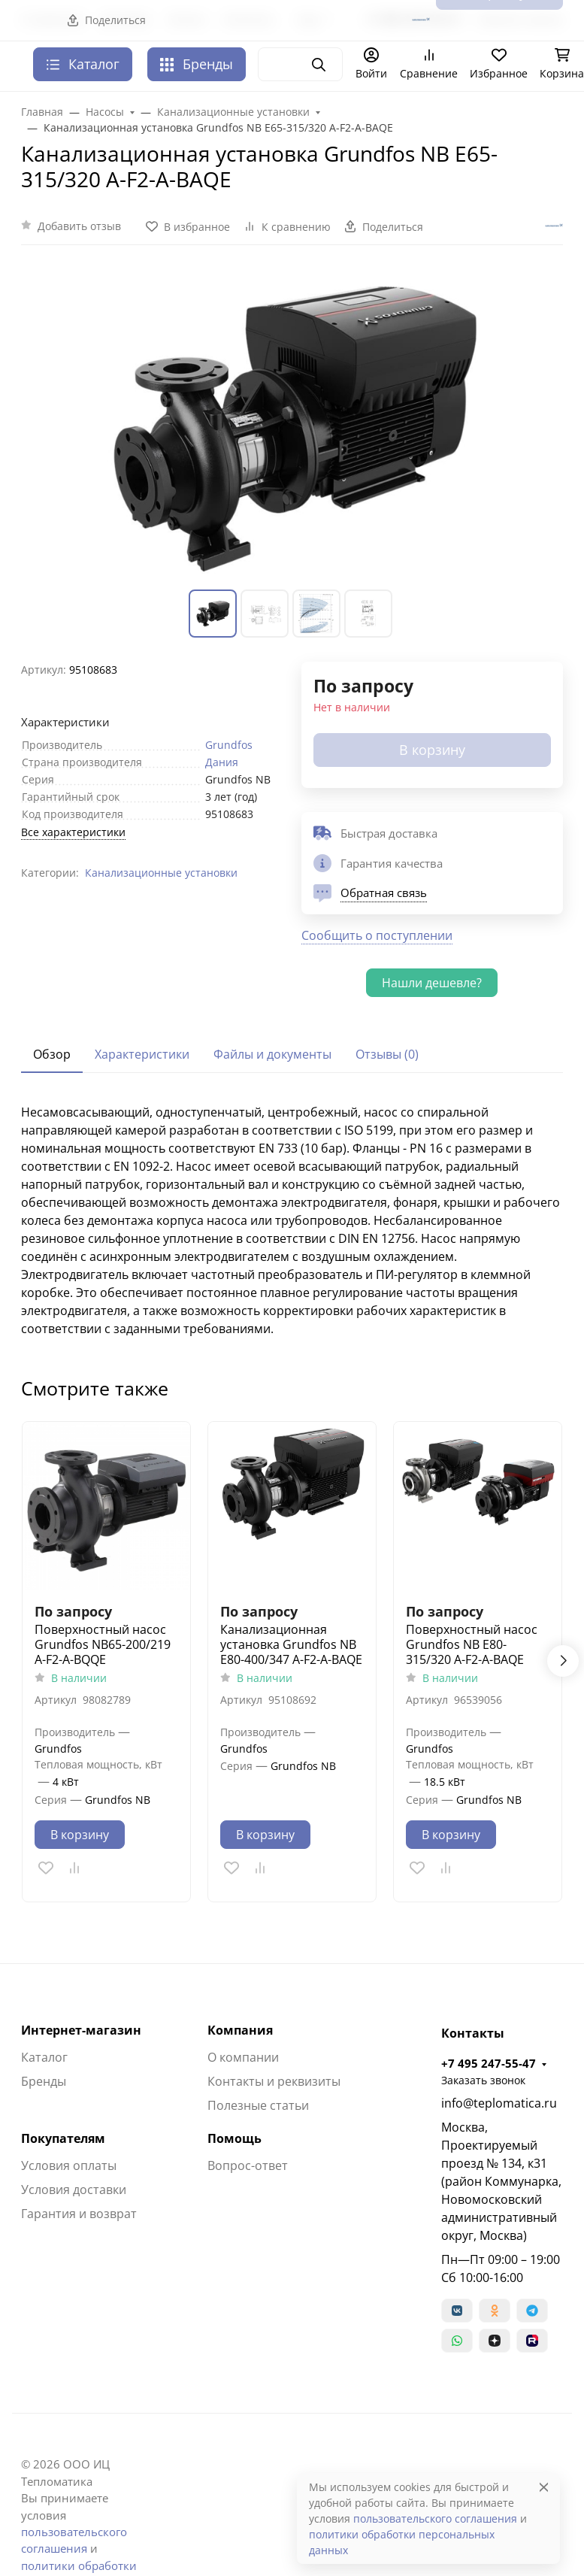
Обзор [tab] (52, 1054)
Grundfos (229, 745)
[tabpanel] (292, 1220)
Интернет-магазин (81, 2030)
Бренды (196, 64)
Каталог (44, 2057)
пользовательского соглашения (435, 2518)
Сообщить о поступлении (376, 935)
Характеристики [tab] (142, 1054)
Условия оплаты (68, 2165)
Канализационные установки (161, 872)
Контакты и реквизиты (273, 2081)
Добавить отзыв (79, 226)
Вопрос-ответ (247, 2165)
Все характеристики (73, 832)
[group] (292, 426)
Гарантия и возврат (79, 2213)
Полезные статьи (258, 2105)
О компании (243, 2057)
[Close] (544, 2487)
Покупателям (63, 2138)
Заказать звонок (483, 2080)
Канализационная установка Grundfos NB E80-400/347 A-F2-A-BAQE (291, 1644)
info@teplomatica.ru (499, 2103)
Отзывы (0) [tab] (387, 1054)
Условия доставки (73, 2189)
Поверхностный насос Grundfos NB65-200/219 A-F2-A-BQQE (103, 1644)
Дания (221, 762)
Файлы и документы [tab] (272, 1054)
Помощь (234, 2138)
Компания (240, 2030)
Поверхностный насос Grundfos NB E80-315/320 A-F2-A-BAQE (471, 1644)
